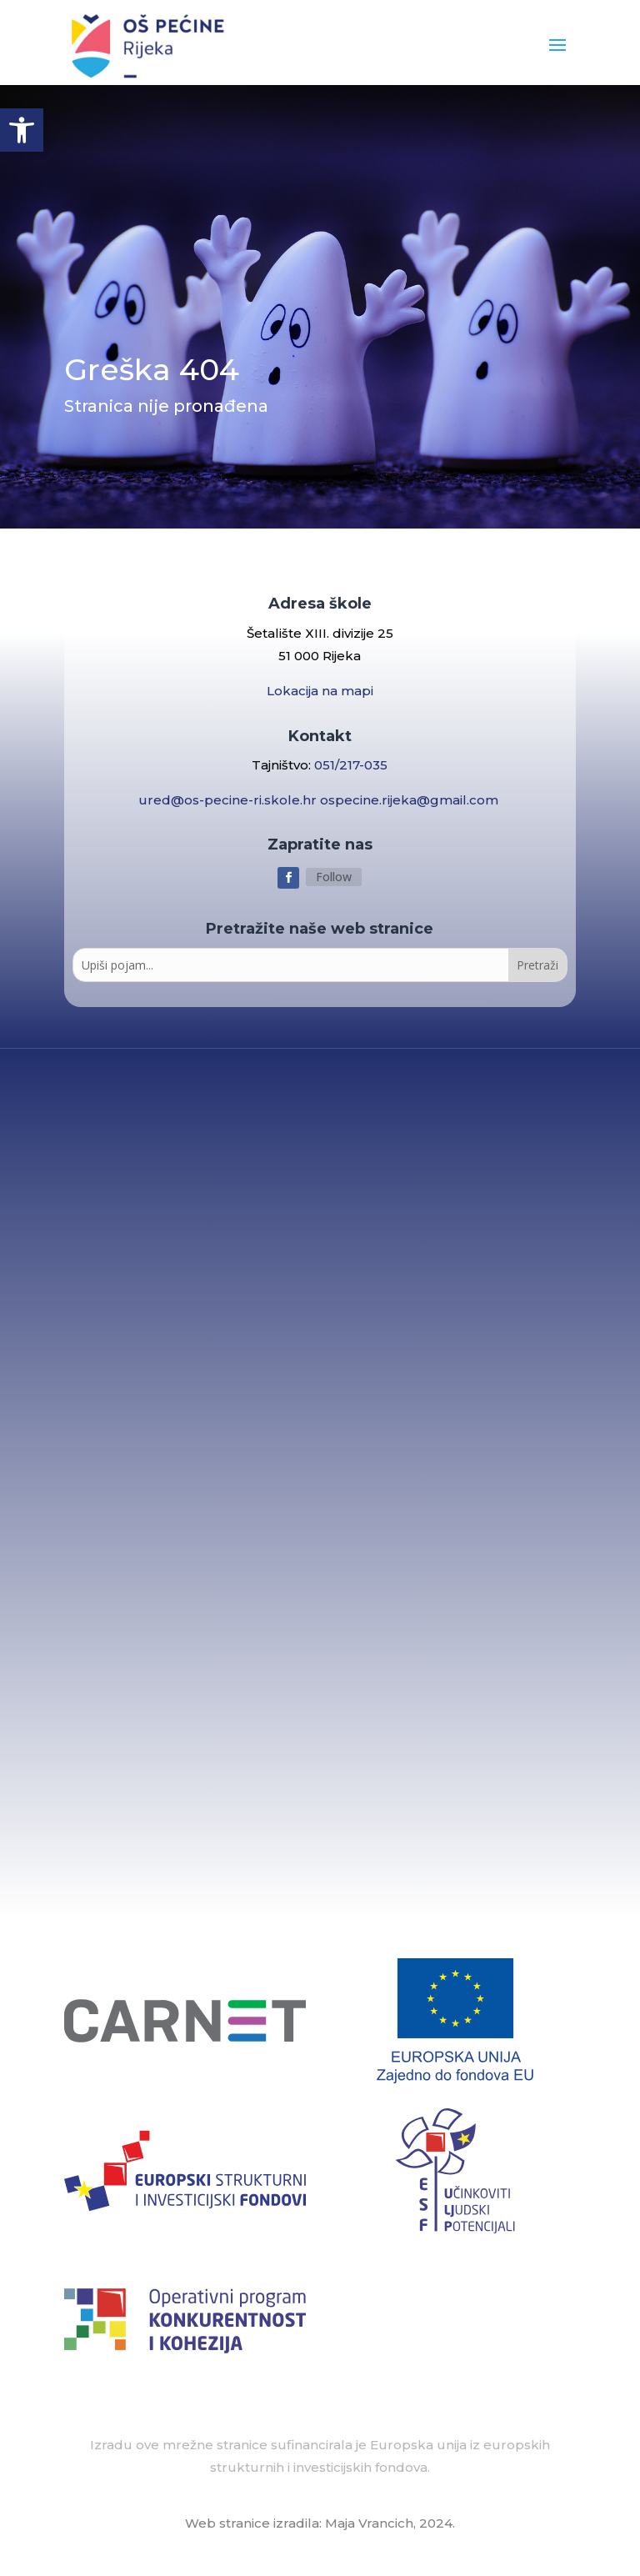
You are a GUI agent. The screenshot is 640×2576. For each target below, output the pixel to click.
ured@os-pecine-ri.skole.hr (229, 800)
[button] (21, 130)
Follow (334, 877)
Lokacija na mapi (320, 691)
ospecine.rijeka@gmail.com (411, 800)
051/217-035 (351, 765)
